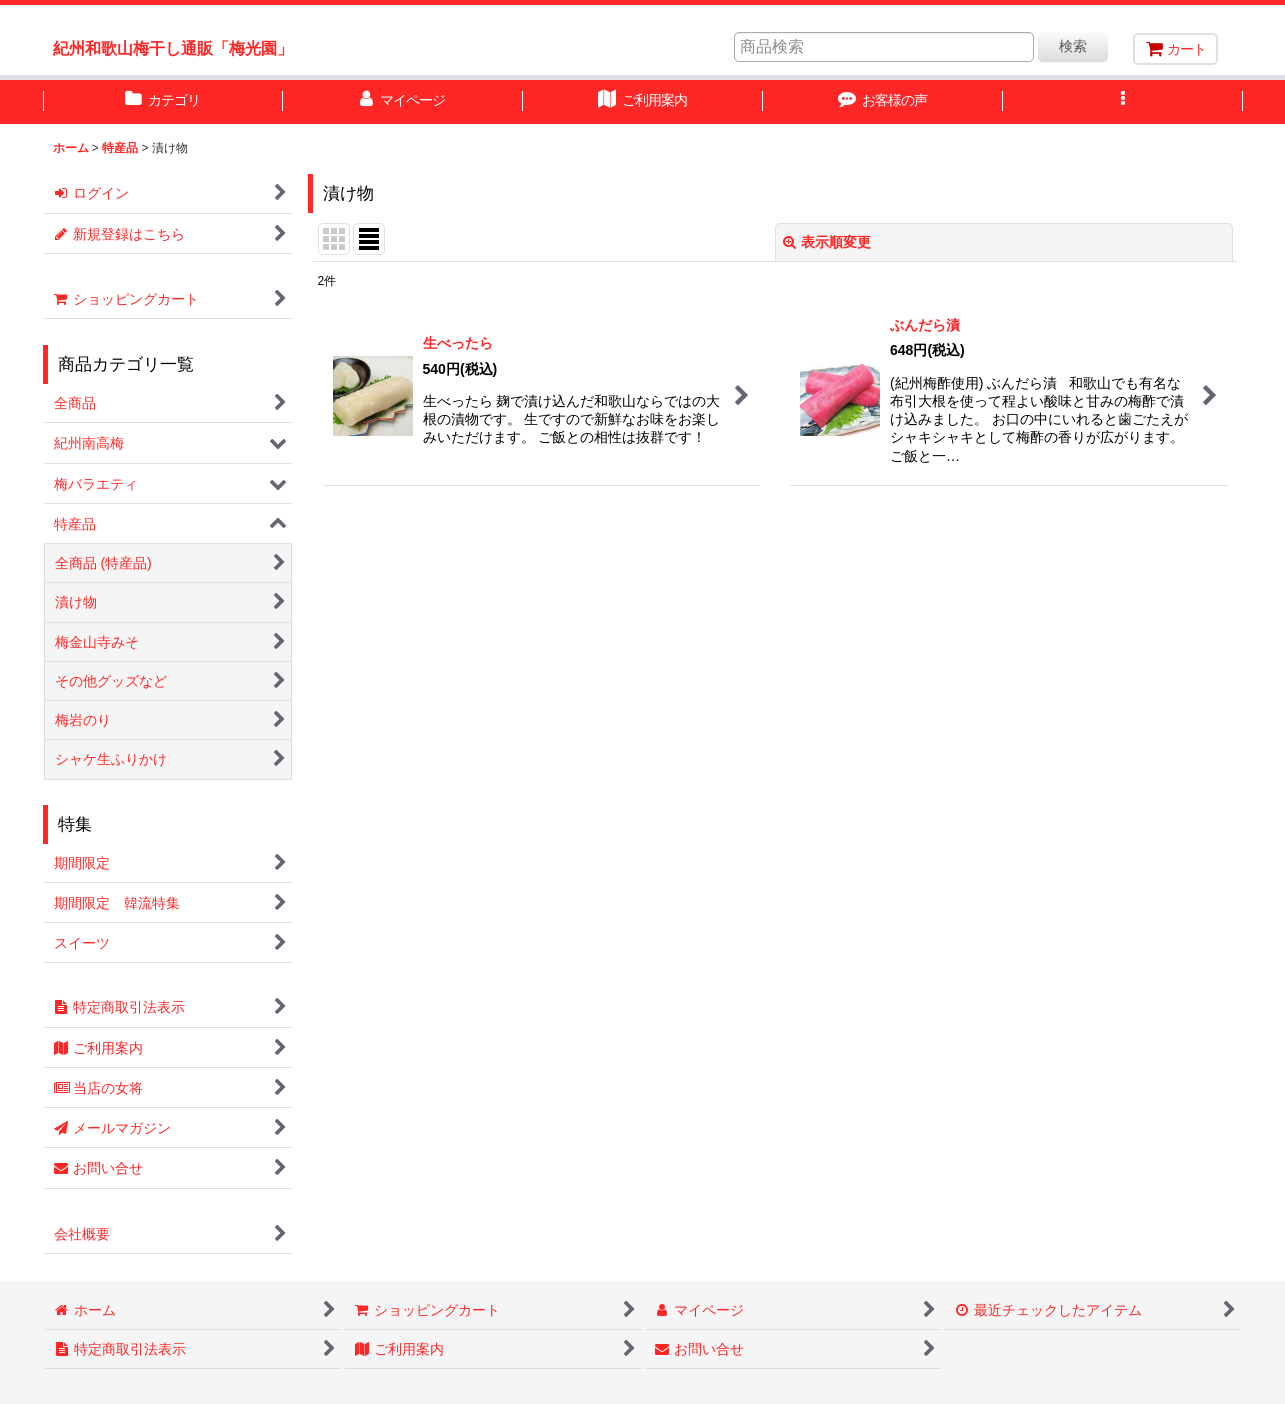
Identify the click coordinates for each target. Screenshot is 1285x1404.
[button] (1123, 102)
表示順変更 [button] (827, 242)
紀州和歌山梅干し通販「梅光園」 (173, 48)
